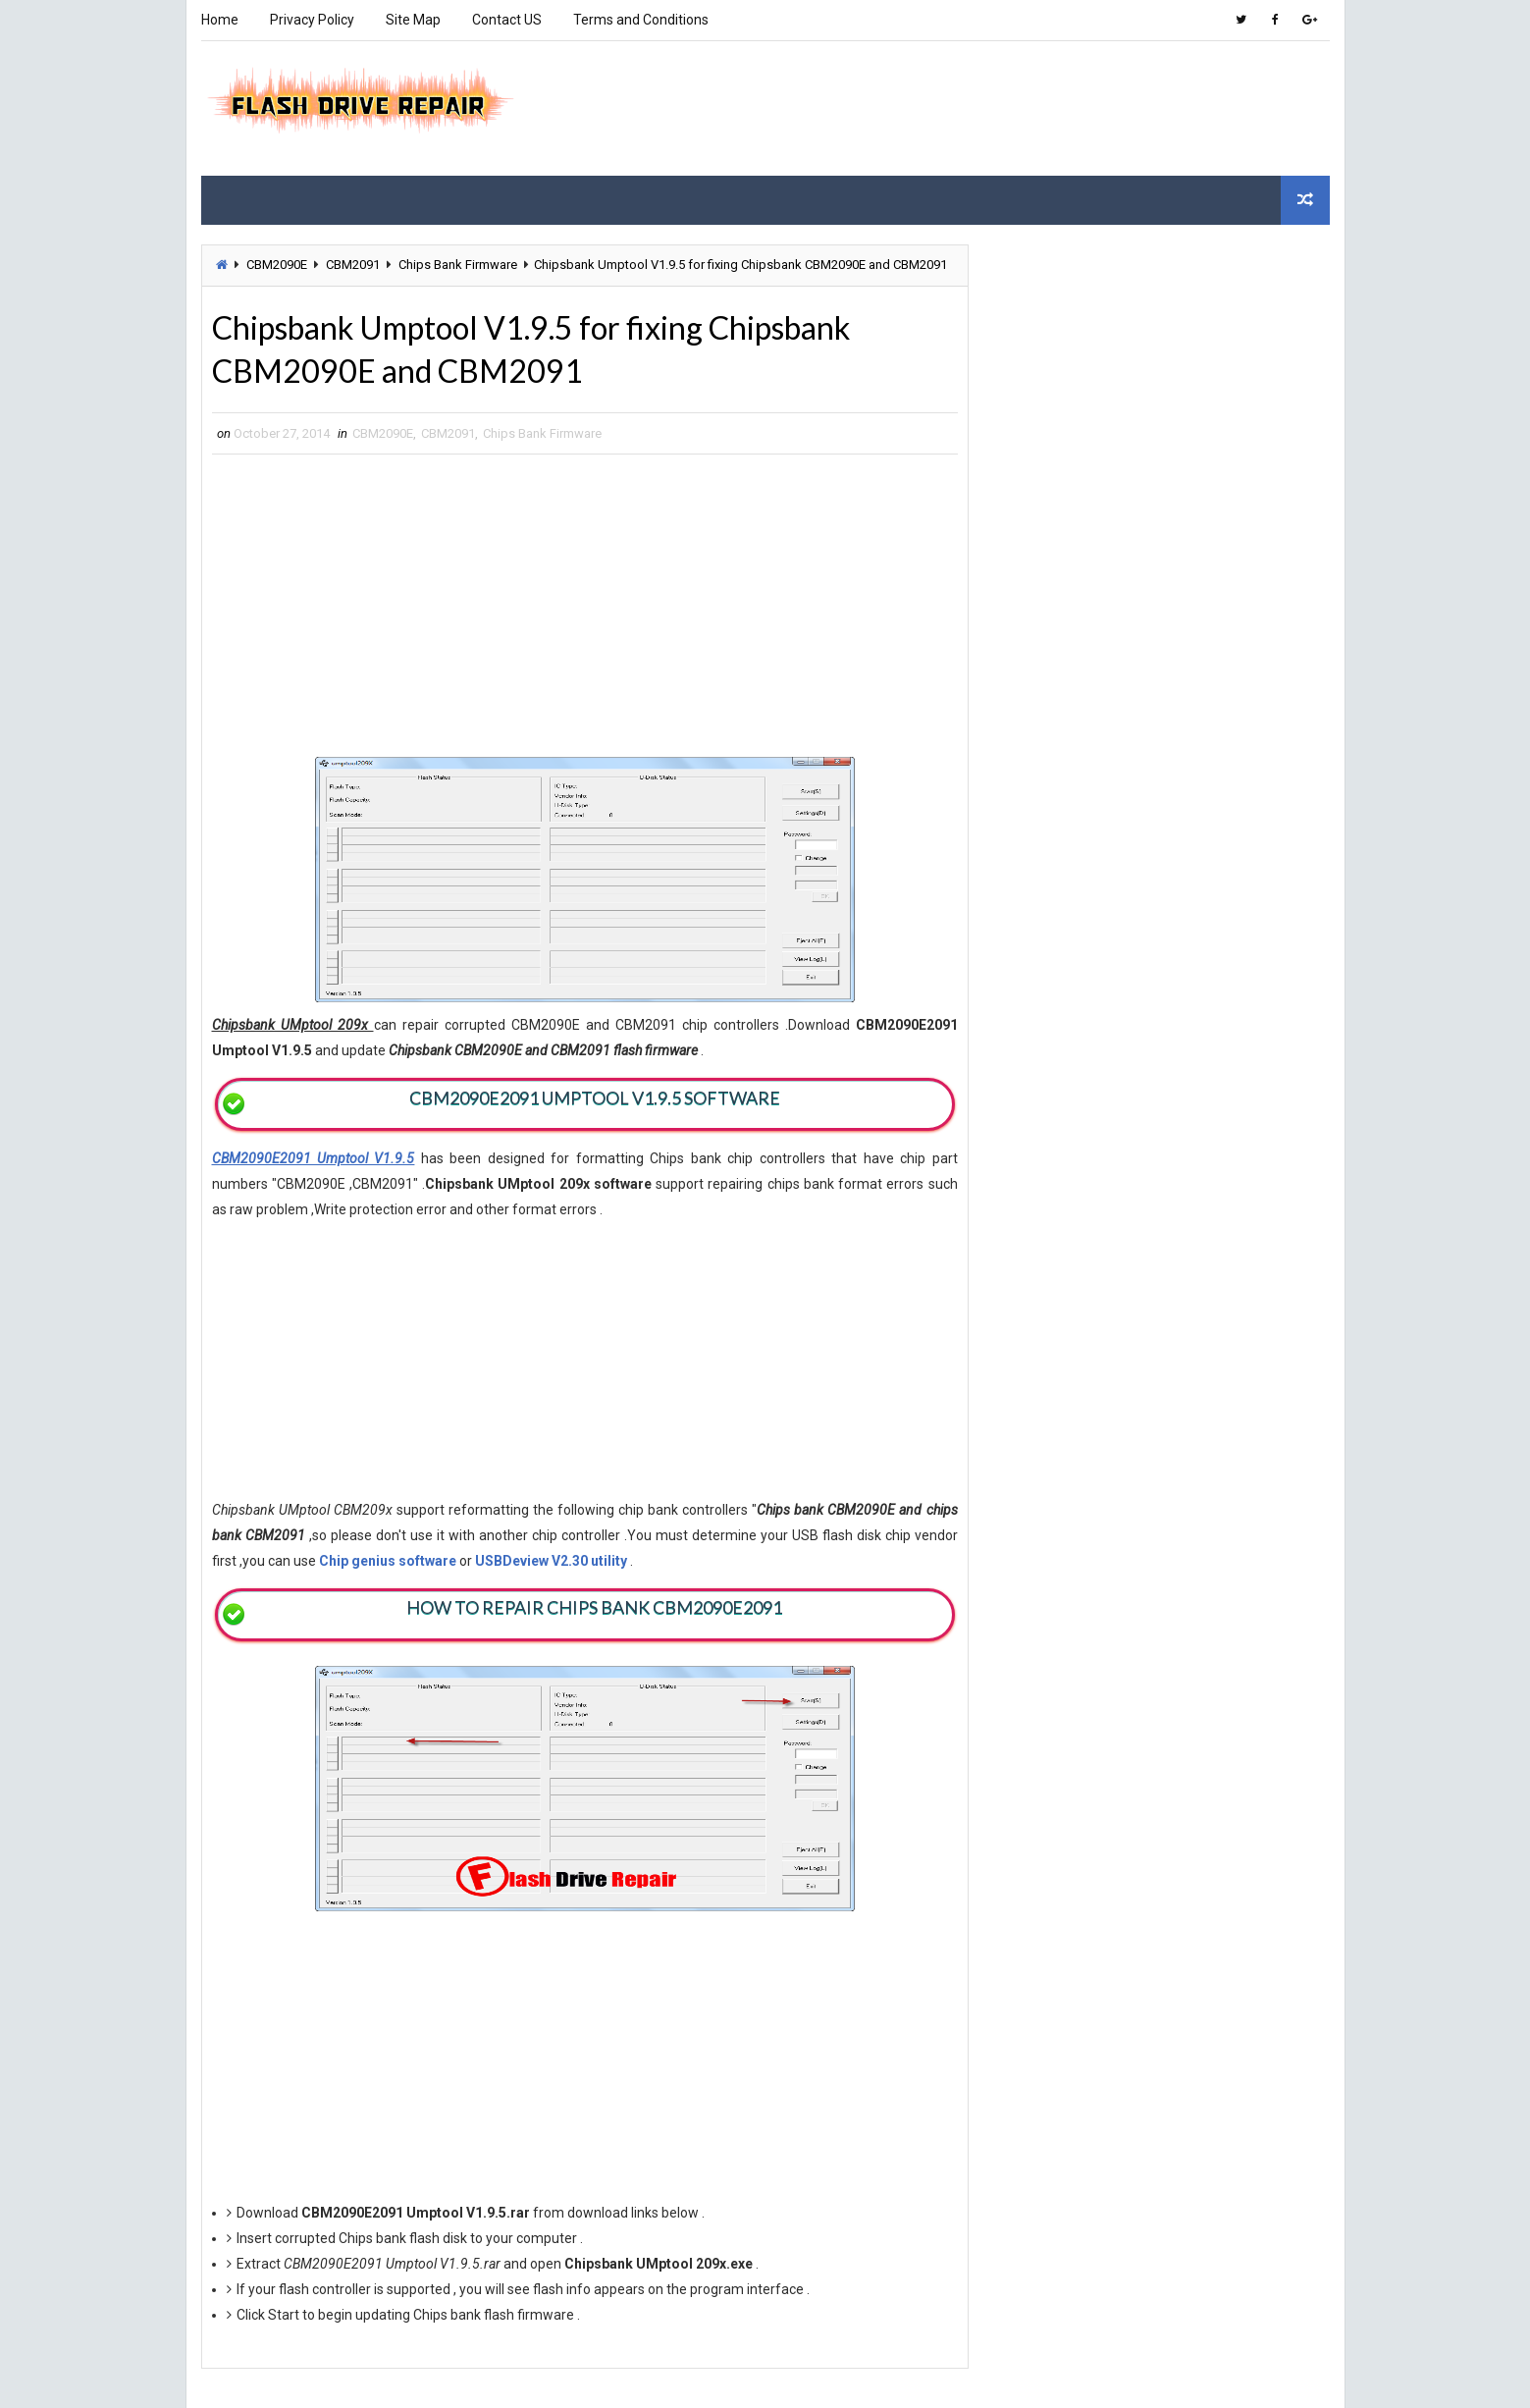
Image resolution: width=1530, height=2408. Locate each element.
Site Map (413, 19)
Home (219, 19)
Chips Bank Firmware (457, 264)
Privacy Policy (312, 19)
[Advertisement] (970, 107)
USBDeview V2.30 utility (551, 1561)
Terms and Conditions (641, 19)
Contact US (507, 19)
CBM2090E (276, 264)
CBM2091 (353, 264)
